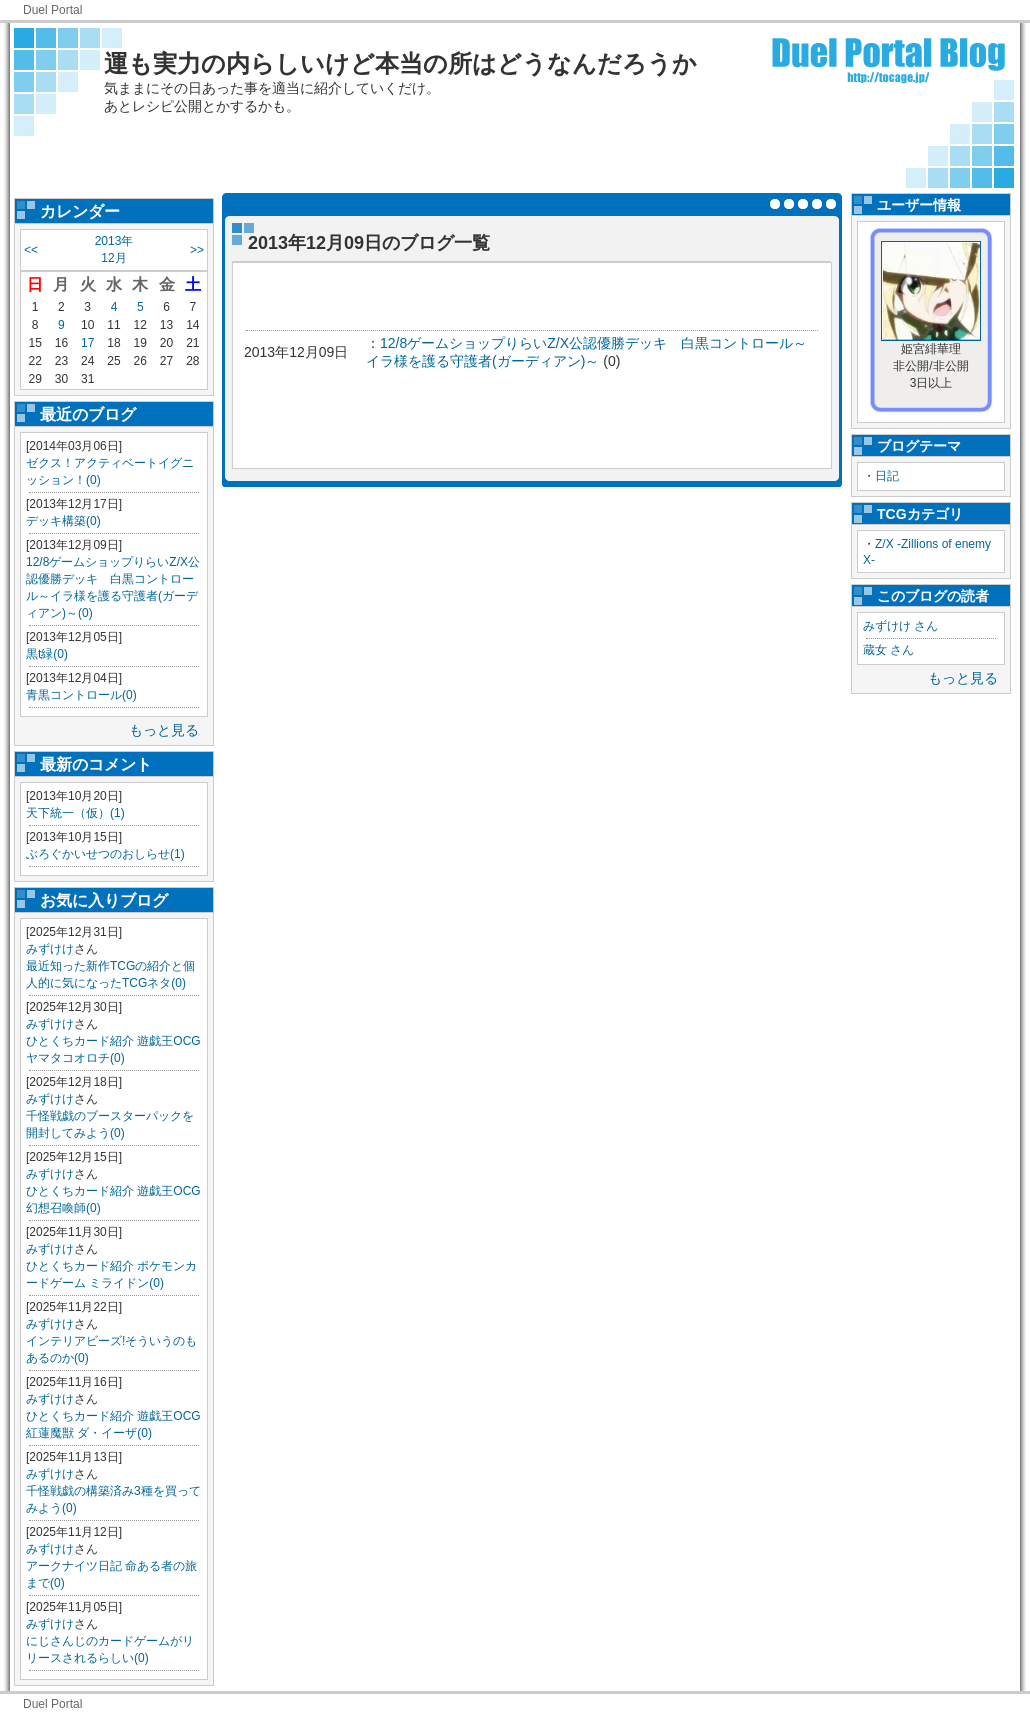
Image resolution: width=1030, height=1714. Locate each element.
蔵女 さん (888, 650)
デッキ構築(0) (63, 521)
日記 (887, 476)
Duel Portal (52, 10)
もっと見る (164, 730)
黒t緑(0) (47, 654)
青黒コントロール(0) (81, 695)
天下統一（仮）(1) (75, 813)
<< (31, 250)
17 (87, 343)
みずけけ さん (900, 626)
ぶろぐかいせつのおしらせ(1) (105, 854)
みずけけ (50, 949)
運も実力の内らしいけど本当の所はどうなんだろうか (400, 63)
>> (197, 250)
